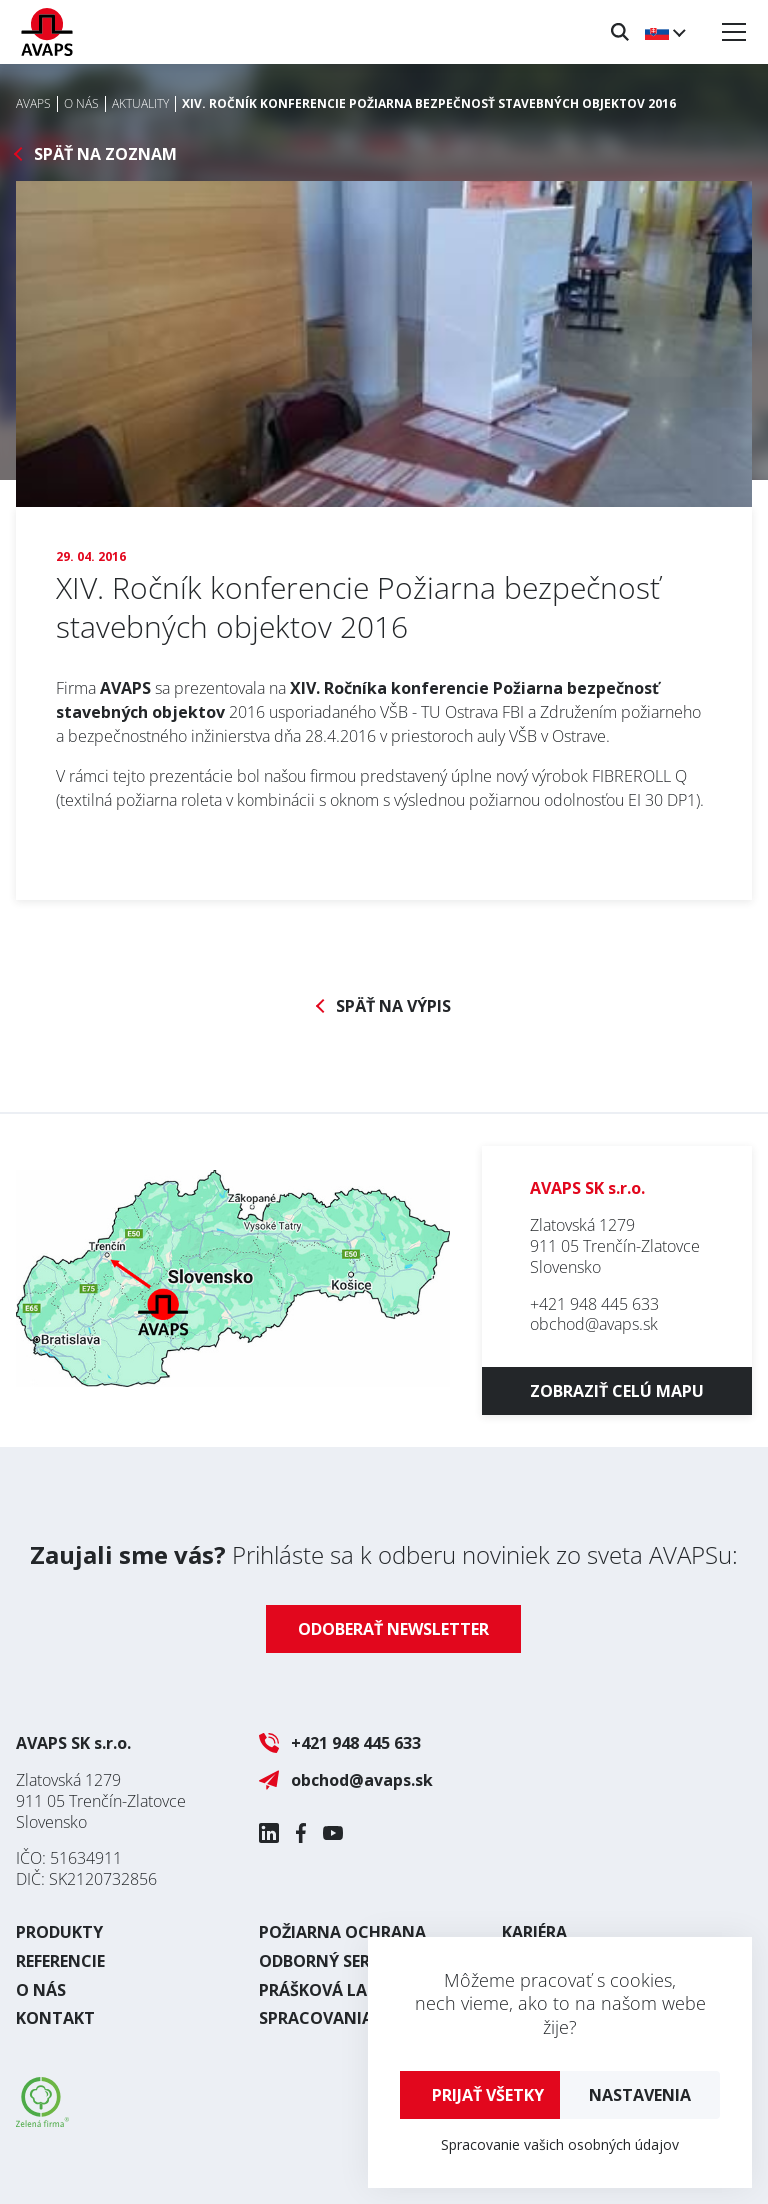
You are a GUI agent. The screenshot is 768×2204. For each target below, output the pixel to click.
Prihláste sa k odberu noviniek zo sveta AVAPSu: (384, 1554)
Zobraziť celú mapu (617, 1391)
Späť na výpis (393, 1006)
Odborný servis (326, 1961)
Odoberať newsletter (393, 1629)
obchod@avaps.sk (594, 1324)
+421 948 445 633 (594, 1304)
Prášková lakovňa (341, 1990)
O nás (41, 1990)
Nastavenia (640, 2095)
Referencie (60, 1961)
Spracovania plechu (349, 2018)
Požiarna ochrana (342, 1932)
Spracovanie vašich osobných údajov (560, 2144)
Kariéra (534, 1932)
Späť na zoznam (105, 154)
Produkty (59, 1932)
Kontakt (55, 2018)
